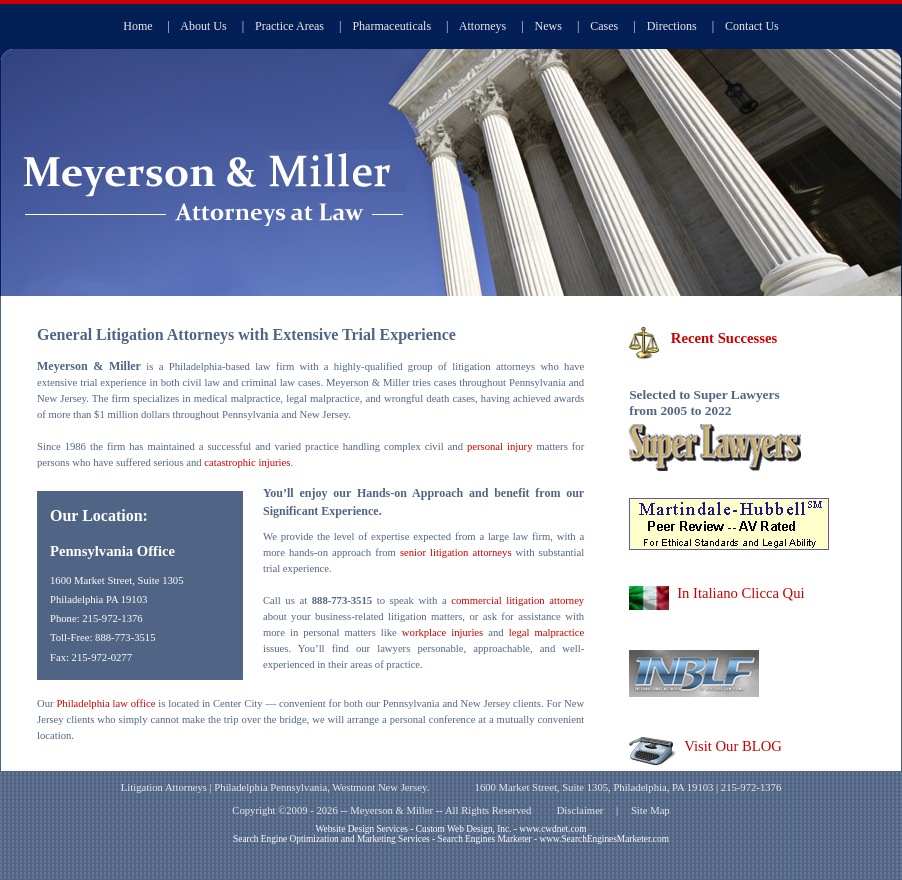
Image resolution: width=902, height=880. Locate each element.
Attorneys (482, 26)
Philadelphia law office (105, 703)
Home (137, 26)
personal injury (500, 446)
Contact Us (752, 26)
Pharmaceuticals (391, 26)
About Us (203, 26)
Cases (604, 26)
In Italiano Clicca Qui (740, 593)
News (548, 26)
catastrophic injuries (247, 462)
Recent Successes (724, 338)
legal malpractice (546, 632)
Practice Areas (289, 26)
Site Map (650, 810)
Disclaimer (580, 810)
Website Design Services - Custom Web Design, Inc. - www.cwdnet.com (450, 829)
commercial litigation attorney (517, 600)
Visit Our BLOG (733, 746)
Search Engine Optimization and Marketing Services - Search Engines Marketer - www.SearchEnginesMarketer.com (451, 839)
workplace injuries (442, 632)
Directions (672, 26)
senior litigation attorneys (456, 552)
